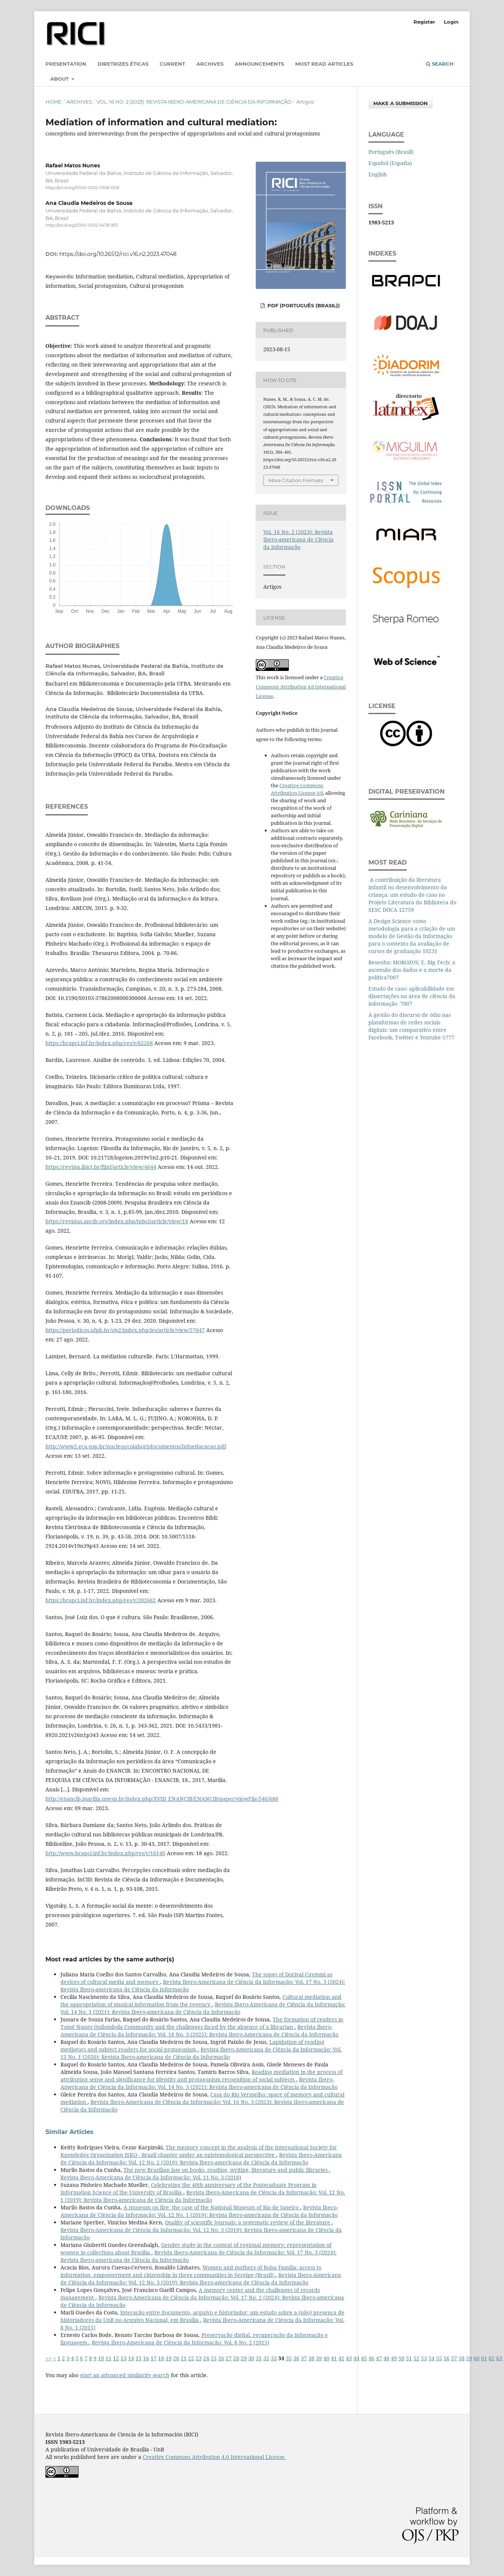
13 (124, 2358)
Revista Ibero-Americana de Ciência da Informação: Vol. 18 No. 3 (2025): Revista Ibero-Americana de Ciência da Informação (199, 2030)
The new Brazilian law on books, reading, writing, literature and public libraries (226, 2169)
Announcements (259, 64)
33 (274, 2358)
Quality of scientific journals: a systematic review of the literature (248, 2222)
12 (116, 2358)
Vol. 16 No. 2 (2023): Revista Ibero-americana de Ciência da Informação (194, 102)
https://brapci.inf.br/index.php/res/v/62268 (99, 1043)
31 (259, 2358)
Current (172, 64)
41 (334, 2358)
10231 (430, 951)
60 (477, 2358)
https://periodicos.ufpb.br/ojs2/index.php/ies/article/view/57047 (125, 1330)
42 (341, 2358)
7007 (393, 977)
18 (161, 2358)
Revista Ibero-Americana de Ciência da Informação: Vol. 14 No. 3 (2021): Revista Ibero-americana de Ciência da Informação (199, 2083)
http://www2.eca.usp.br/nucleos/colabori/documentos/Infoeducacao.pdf (135, 1446)
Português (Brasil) (390, 151)
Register (424, 22)
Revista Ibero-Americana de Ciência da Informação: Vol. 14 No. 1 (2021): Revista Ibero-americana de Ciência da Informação (203, 2008)
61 (484, 2358)
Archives (209, 64)
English (377, 174)
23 (199, 2358)
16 (146, 2358)
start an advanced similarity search (124, 2375)
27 (229, 2358)
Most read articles (324, 64)
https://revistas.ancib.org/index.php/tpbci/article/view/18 (116, 1221)
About (60, 79)
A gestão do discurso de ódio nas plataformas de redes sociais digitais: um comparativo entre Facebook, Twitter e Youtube (409, 1026)
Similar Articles (69, 2131)
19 (169, 2358)
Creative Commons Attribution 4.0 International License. (214, 2456)
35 (289, 2358)
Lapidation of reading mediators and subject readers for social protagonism (192, 2045)
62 (492, 2358)
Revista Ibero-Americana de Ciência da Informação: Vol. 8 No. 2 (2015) (180, 2342)
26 (221, 2358)
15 (139, 2358)
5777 (448, 1037)
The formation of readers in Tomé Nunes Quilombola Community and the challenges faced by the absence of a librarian (201, 2023)
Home (53, 102)
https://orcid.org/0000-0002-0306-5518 (82, 187)
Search (440, 64)
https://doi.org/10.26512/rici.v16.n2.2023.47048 (118, 254)
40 (326, 2358)
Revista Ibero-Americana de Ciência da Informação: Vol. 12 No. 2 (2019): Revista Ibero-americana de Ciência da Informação (201, 2158)
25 (214, 2358)
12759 (406, 909)
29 (244, 2358)
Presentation (65, 64)
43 (349, 2358)
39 (319, 2358)
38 (311, 2358)
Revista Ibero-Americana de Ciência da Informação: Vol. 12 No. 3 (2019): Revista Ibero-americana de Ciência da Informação (200, 2278)
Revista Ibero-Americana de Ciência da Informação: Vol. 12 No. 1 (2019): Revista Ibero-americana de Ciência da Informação (202, 2196)
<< (48, 2358)
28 (236, 2358)
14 (131, 2358)
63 (499, 2358)
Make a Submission (400, 103)
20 (176, 2358)
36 (296, 2358)
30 (251, 2358)
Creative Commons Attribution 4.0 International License (301, 686)
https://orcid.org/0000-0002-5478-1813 (81, 225)
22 (191, 2358)
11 (109, 2358)
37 (304, 2358)
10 (101, 2358)
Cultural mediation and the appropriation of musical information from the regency (200, 2000)
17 (154, 2358)
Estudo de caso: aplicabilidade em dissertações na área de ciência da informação (411, 996)
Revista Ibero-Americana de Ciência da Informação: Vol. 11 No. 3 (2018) (150, 2177)
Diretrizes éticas (123, 64)
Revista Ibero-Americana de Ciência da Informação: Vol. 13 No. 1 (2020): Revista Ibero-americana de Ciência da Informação (201, 2053)
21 (184, 2358)
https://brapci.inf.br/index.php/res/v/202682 (100, 1600)
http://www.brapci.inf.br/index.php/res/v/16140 (105, 1853)
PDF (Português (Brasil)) (303, 305)
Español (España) (390, 163)
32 (266, 2358)
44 (356, 2358)
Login (451, 22)
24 (206, 2358)
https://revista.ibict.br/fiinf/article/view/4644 (100, 1166)
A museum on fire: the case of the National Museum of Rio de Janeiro (212, 2207)
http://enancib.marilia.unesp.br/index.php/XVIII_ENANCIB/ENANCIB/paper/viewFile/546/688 (161, 1798)
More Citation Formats (296, 480)
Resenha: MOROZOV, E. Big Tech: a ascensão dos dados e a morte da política (411, 970)
